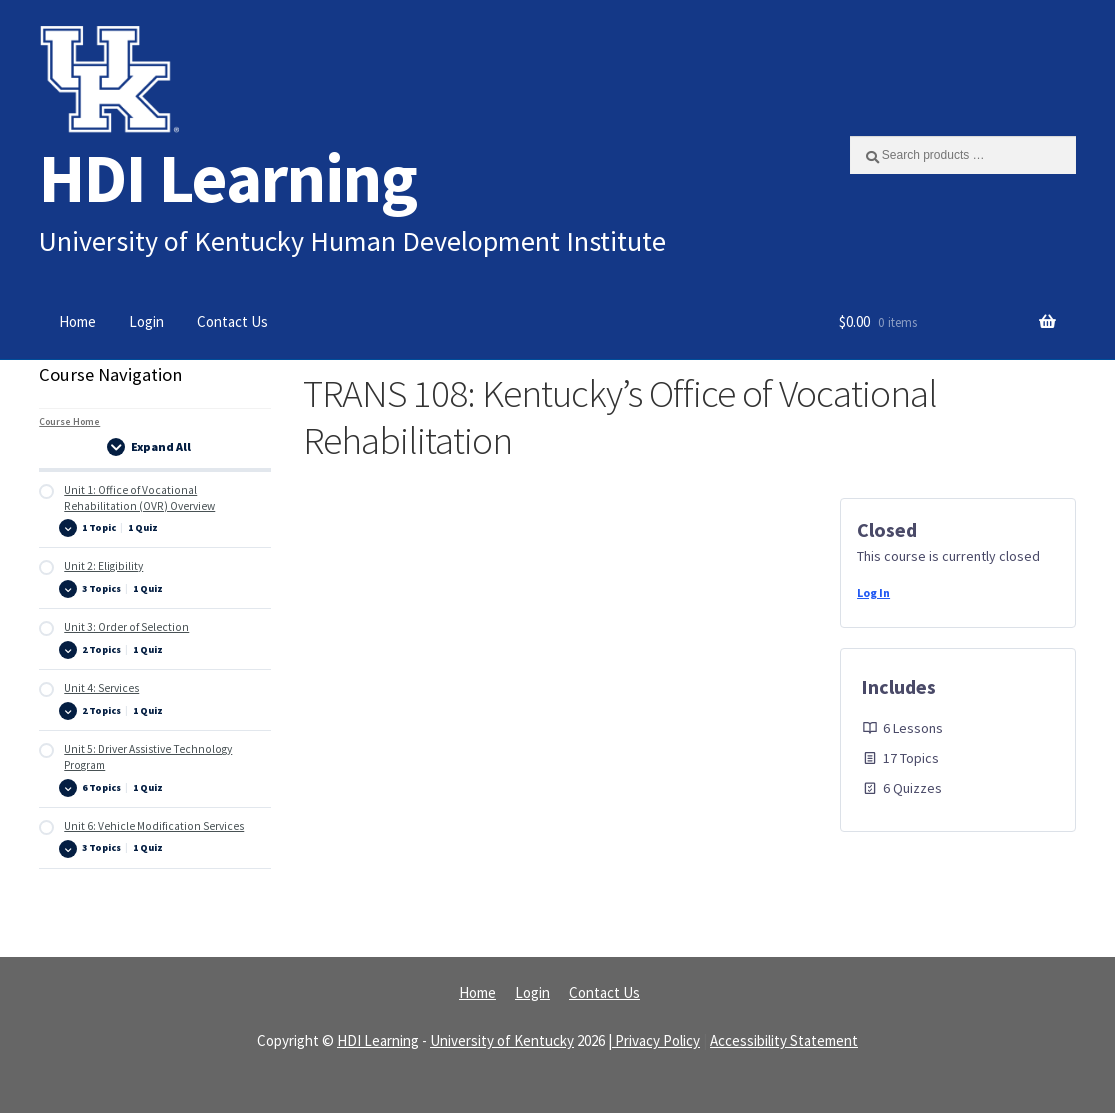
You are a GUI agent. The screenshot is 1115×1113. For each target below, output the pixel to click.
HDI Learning (228, 177)
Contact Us (232, 321)
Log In (873, 592)
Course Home (69, 421)
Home (77, 321)
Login (146, 321)
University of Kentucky (502, 1040)
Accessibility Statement (784, 1040)
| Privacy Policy (654, 1040)
